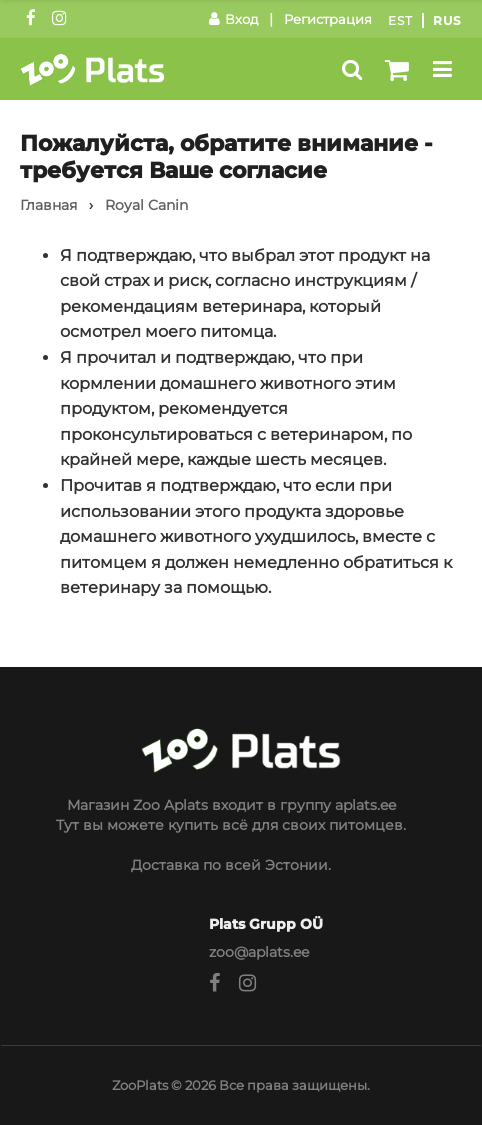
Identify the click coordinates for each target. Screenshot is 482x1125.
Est (400, 20)
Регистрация (328, 19)
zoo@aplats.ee (259, 952)
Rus (447, 20)
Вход (233, 19)
